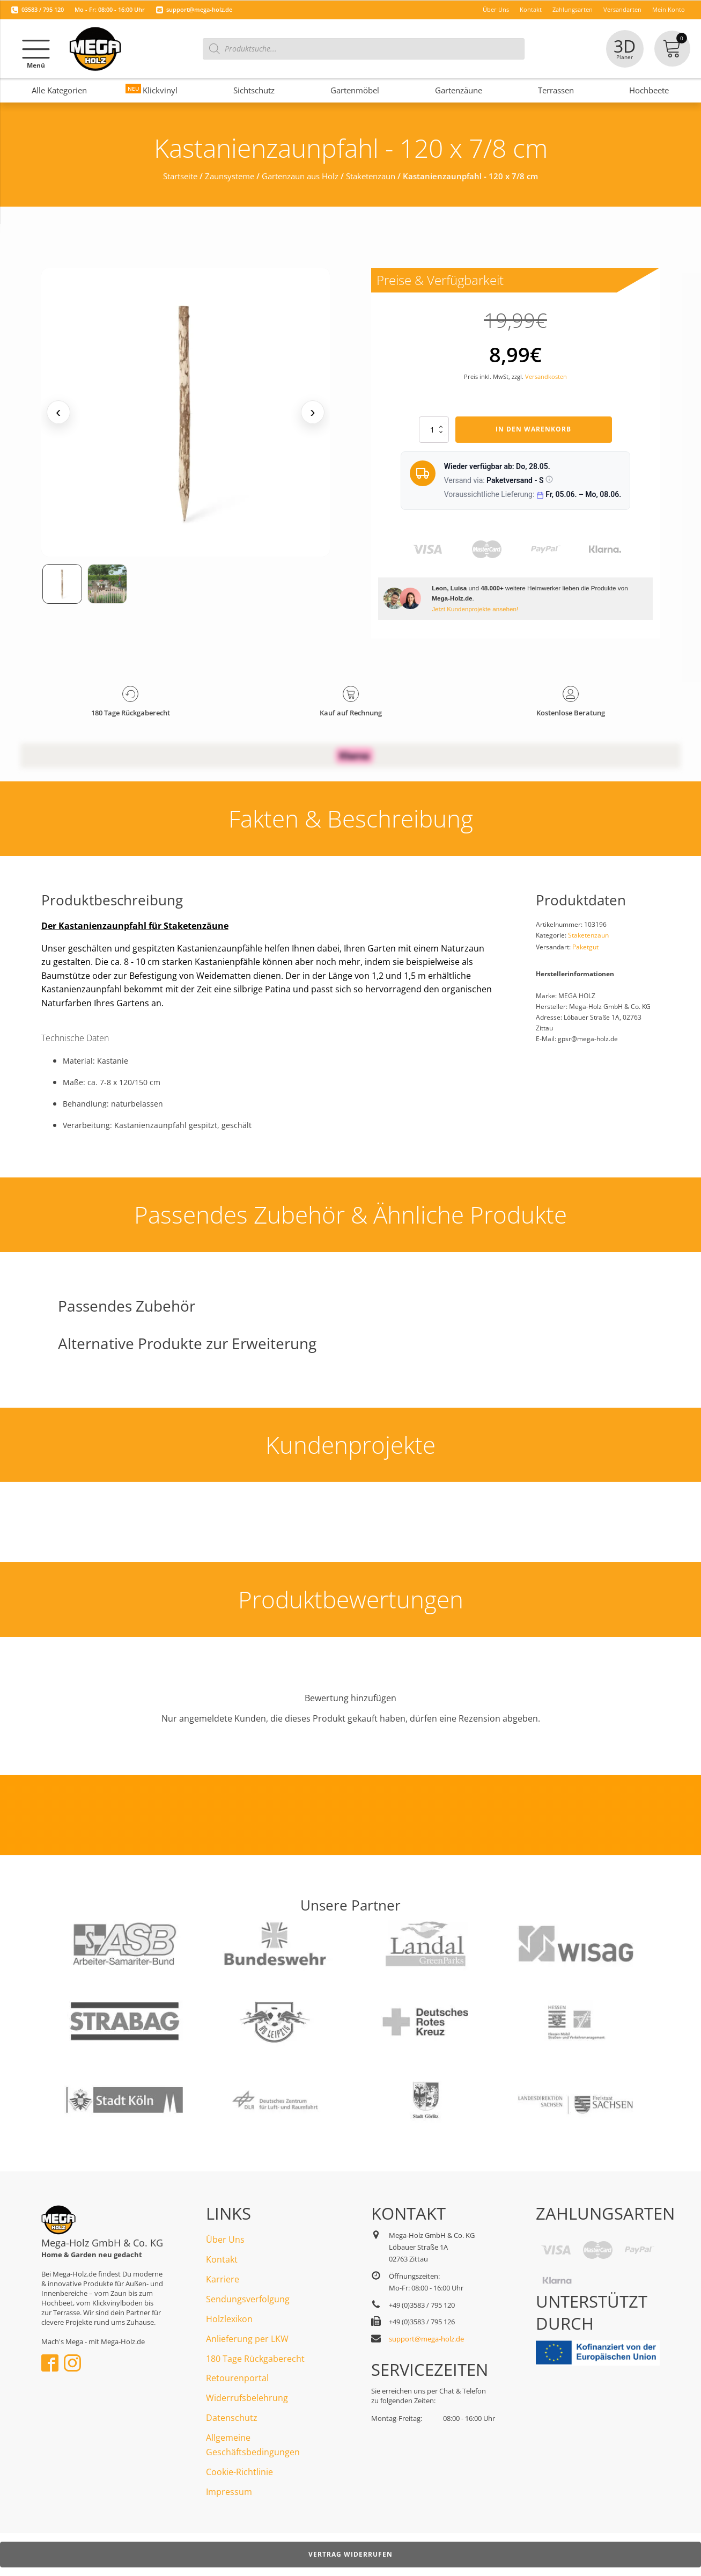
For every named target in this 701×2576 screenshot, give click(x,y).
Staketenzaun (370, 176)
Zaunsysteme (229, 176)
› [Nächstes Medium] (312, 412)
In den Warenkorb (533, 429)
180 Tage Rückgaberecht (255, 2359)
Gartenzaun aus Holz (300, 176)
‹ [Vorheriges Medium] (58, 412)
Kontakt (222, 2259)
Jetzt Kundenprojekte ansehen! (475, 608)
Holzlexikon (229, 2319)
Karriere (222, 2279)
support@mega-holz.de (199, 9)
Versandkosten (546, 376)
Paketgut (585, 947)
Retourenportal (237, 2378)
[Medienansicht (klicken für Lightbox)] (185, 412)
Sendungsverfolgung (248, 2299)
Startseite (180, 176)
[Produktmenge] (434, 429)
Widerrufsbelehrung (247, 2398)
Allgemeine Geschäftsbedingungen (253, 2445)
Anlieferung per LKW (247, 2339)
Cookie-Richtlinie (239, 2472)
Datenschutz (231, 2418)
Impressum (229, 2492)
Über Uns (225, 2239)
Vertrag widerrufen (350, 2554)
